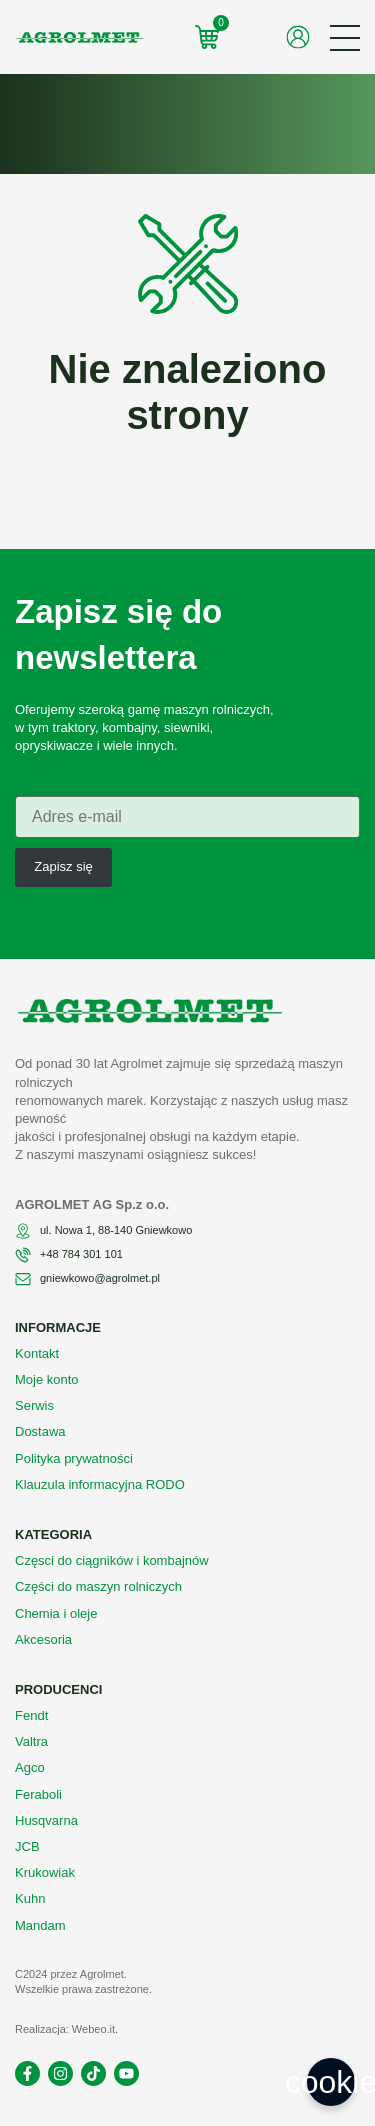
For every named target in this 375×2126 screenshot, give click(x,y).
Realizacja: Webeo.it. (66, 2029)
